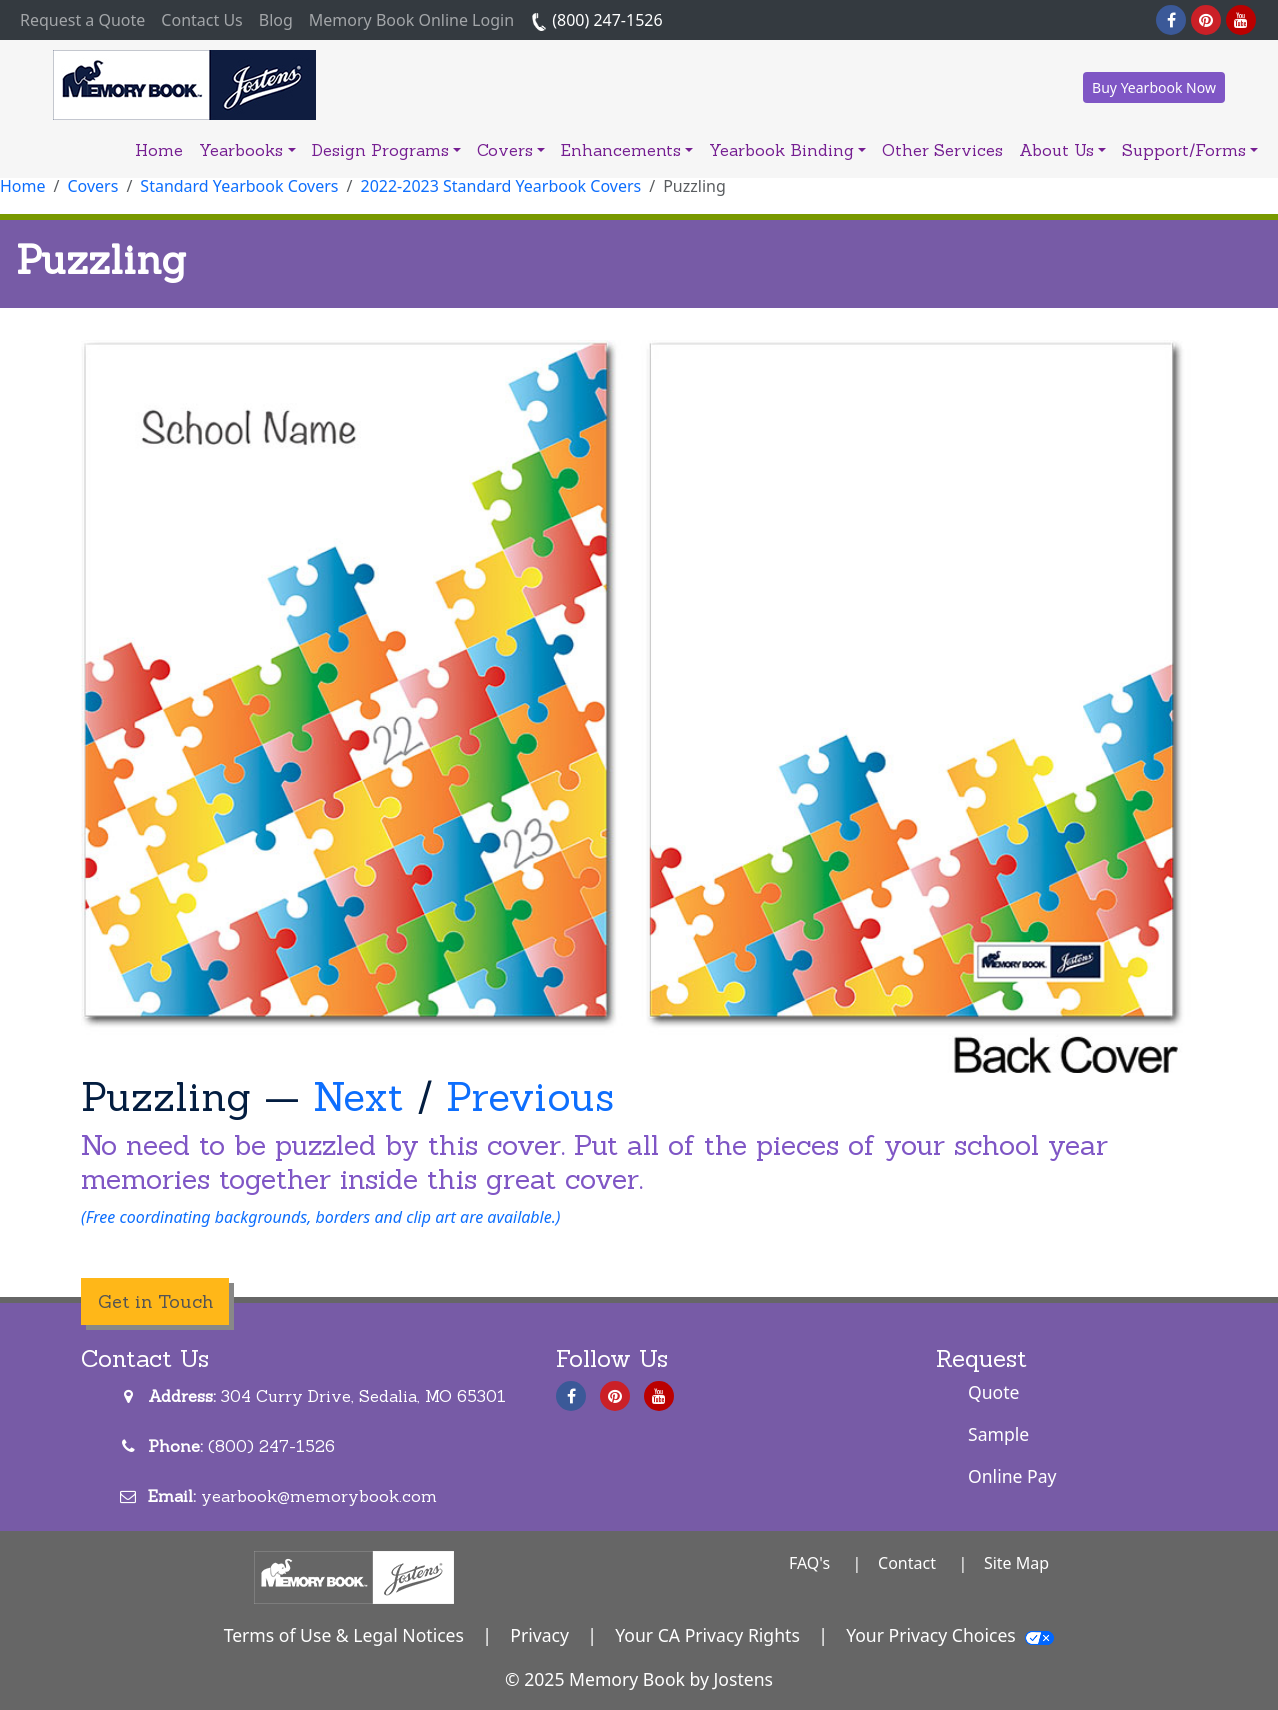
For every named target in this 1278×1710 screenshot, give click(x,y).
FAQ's (809, 1563)
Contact (907, 1563)
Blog (276, 20)
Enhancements (627, 150)
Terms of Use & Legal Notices (344, 1635)
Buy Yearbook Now (1154, 87)
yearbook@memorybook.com (319, 1496)
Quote (994, 1392)
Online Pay (1012, 1476)
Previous (530, 1096)
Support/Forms (1190, 150)
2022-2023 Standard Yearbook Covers (501, 186)
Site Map (1016, 1563)
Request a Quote (86, 19)
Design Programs (386, 150)
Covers (511, 150)
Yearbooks (247, 150)
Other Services (942, 150)
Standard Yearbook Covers (239, 186)
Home (159, 150)
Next (358, 1096)
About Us (1062, 150)
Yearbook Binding (787, 150)
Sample (998, 1434)
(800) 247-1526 (596, 20)
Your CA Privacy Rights (707, 1635)
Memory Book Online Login (411, 20)
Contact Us (201, 20)
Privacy (539, 1635)
